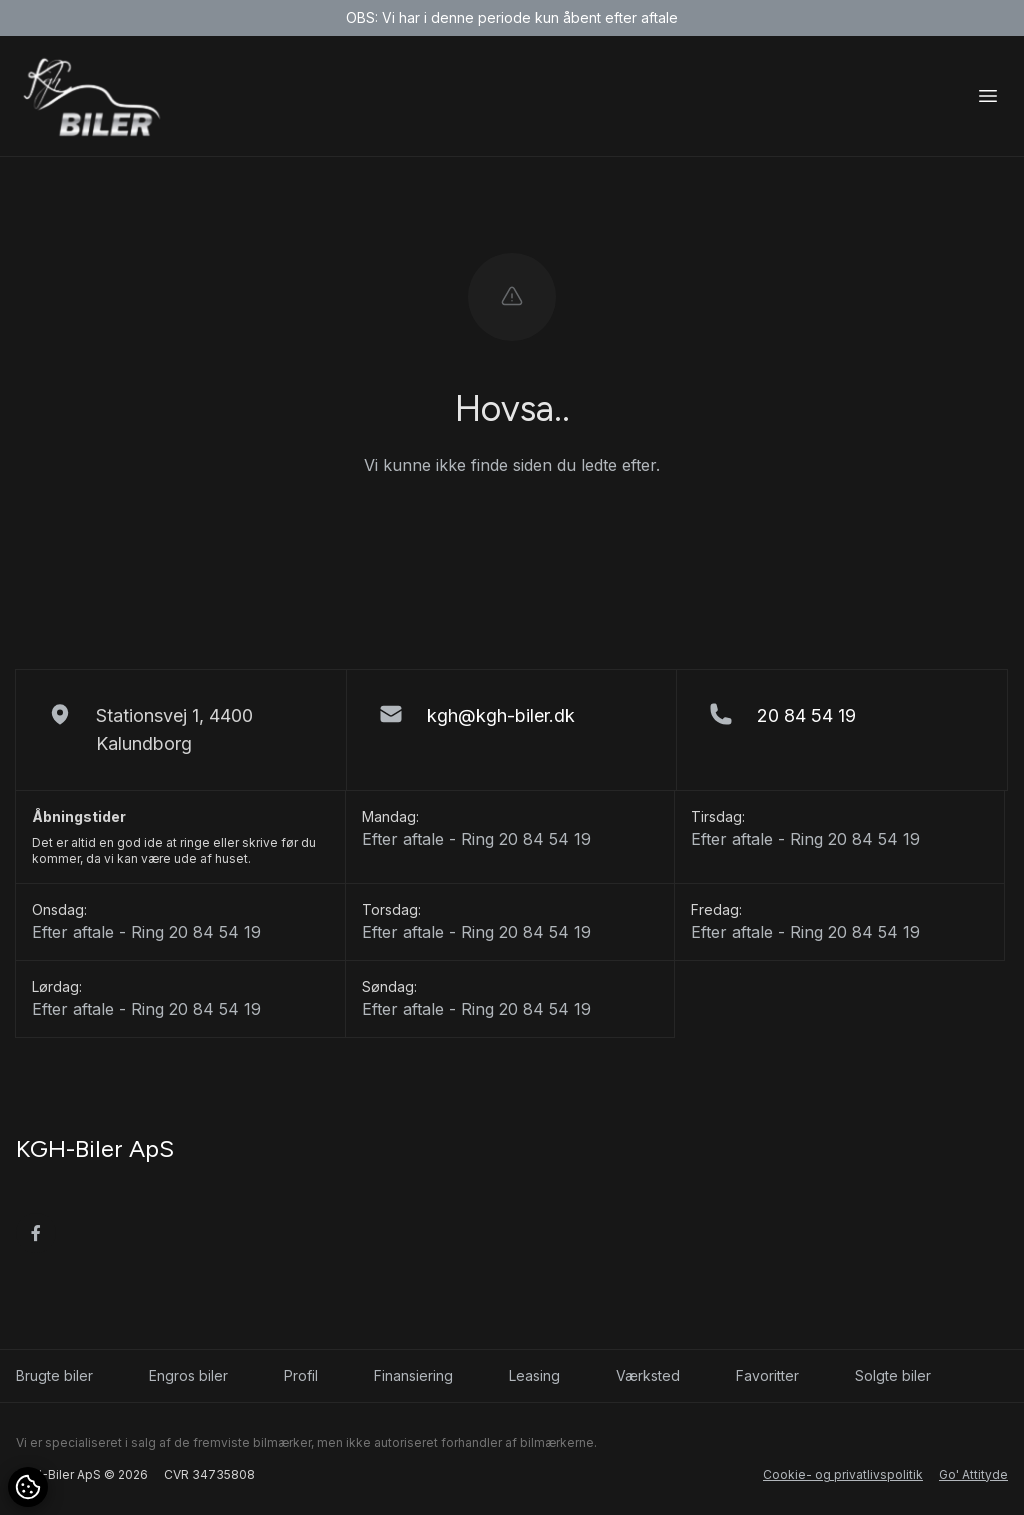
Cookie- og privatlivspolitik (843, 1474)
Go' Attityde (973, 1474)
